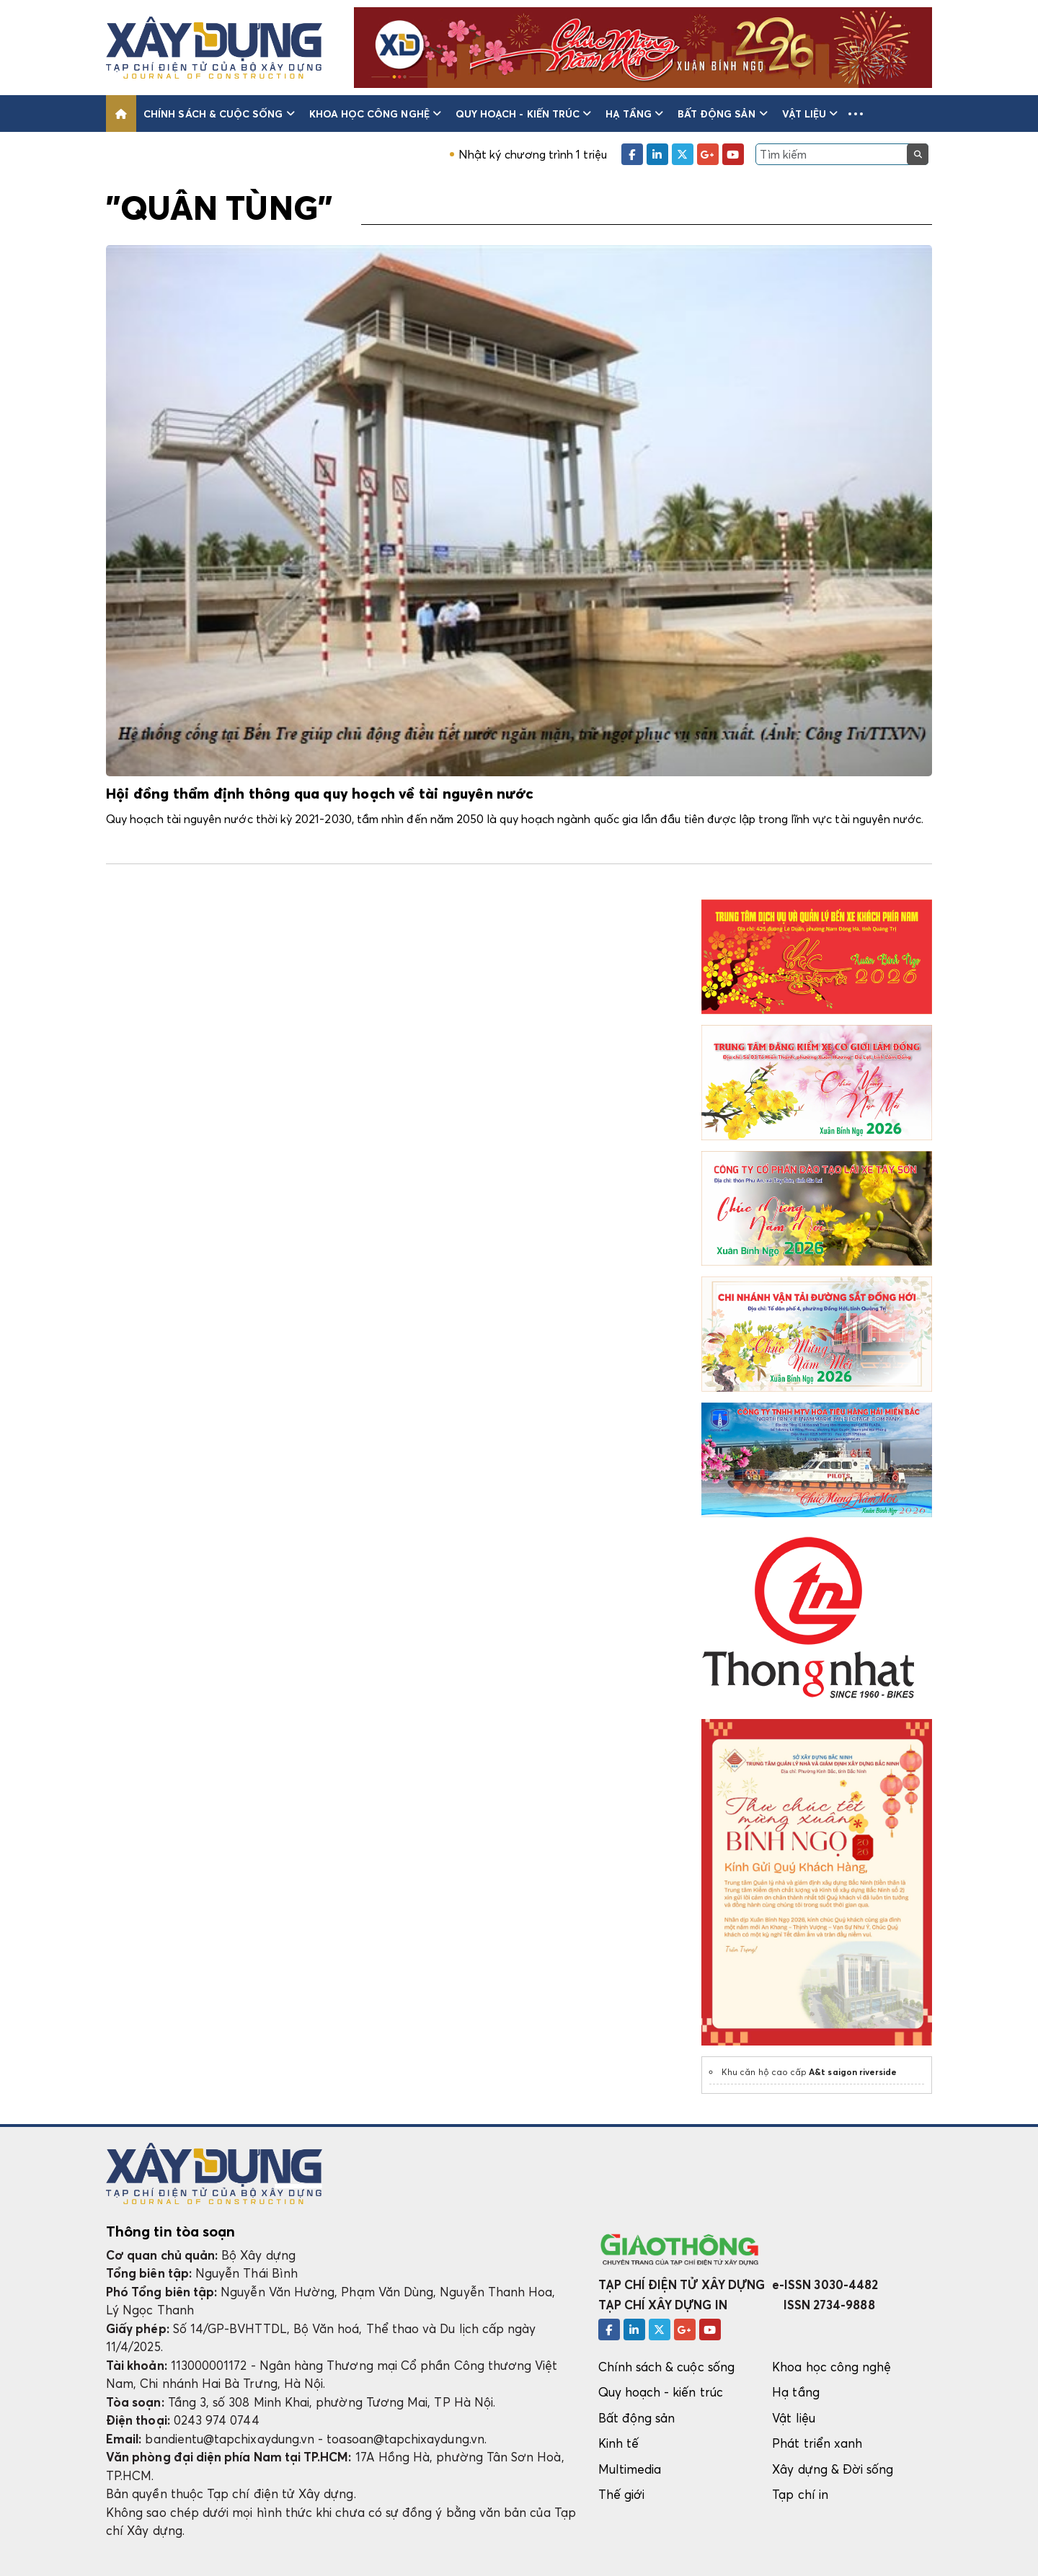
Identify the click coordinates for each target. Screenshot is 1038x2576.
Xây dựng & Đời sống (832, 2469)
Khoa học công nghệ (375, 113)
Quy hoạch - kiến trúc (523, 113)
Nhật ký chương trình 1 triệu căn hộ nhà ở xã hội (610, 154)
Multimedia (630, 2469)
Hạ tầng (634, 113)
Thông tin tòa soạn (170, 2231)
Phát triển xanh (817, 2443)
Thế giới (621, 2494)
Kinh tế (618, 2443)
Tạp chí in (800, 2494)
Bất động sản (723, 113)
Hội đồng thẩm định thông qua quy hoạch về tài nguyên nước (320, 794)
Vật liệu (810, 113)
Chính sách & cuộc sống (219, 113)
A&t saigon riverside (853, 2071)
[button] (855, 113)
